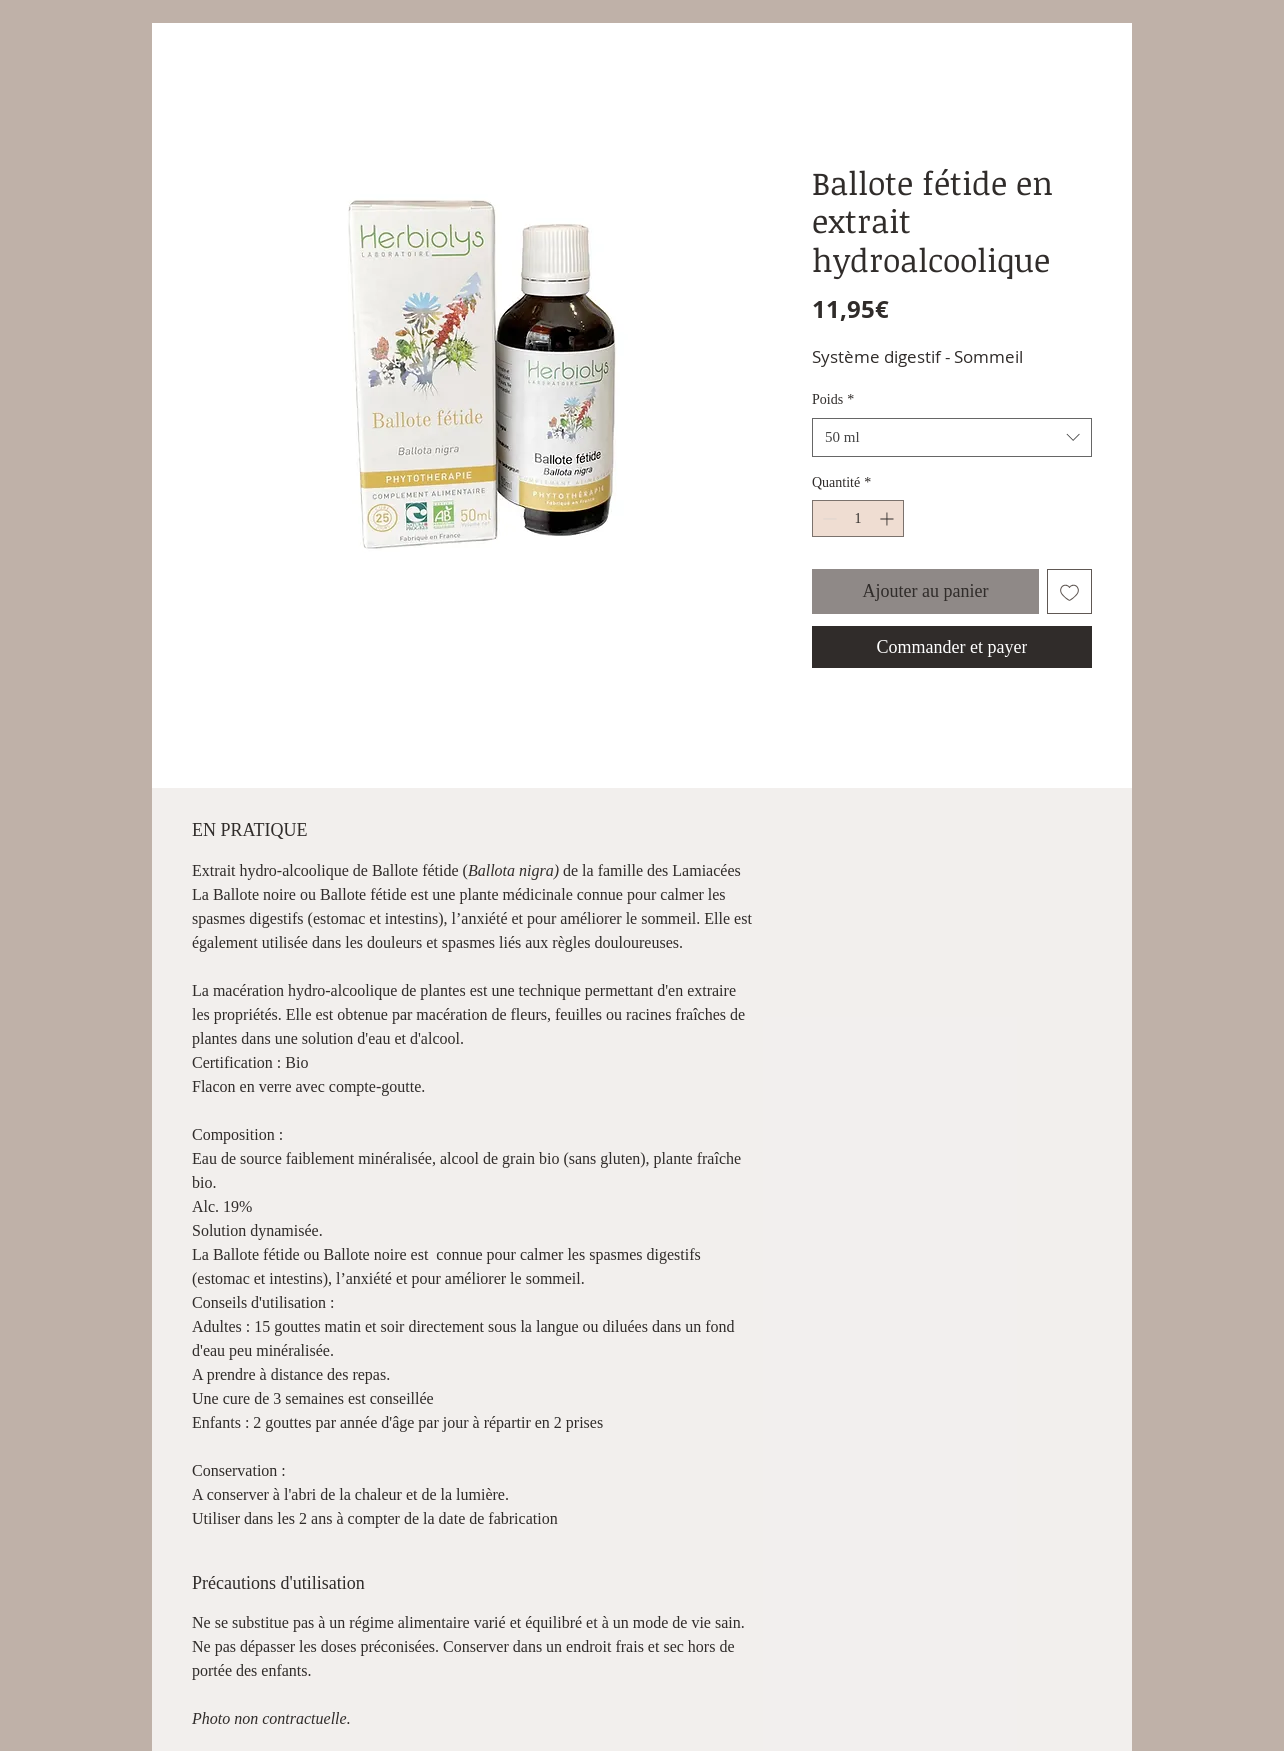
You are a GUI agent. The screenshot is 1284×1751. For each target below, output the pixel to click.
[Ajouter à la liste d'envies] (1069, 591)
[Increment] (888, 518)
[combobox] (952, 437)
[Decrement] (827, 518)
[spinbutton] (858, 518)
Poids (833, 399)
